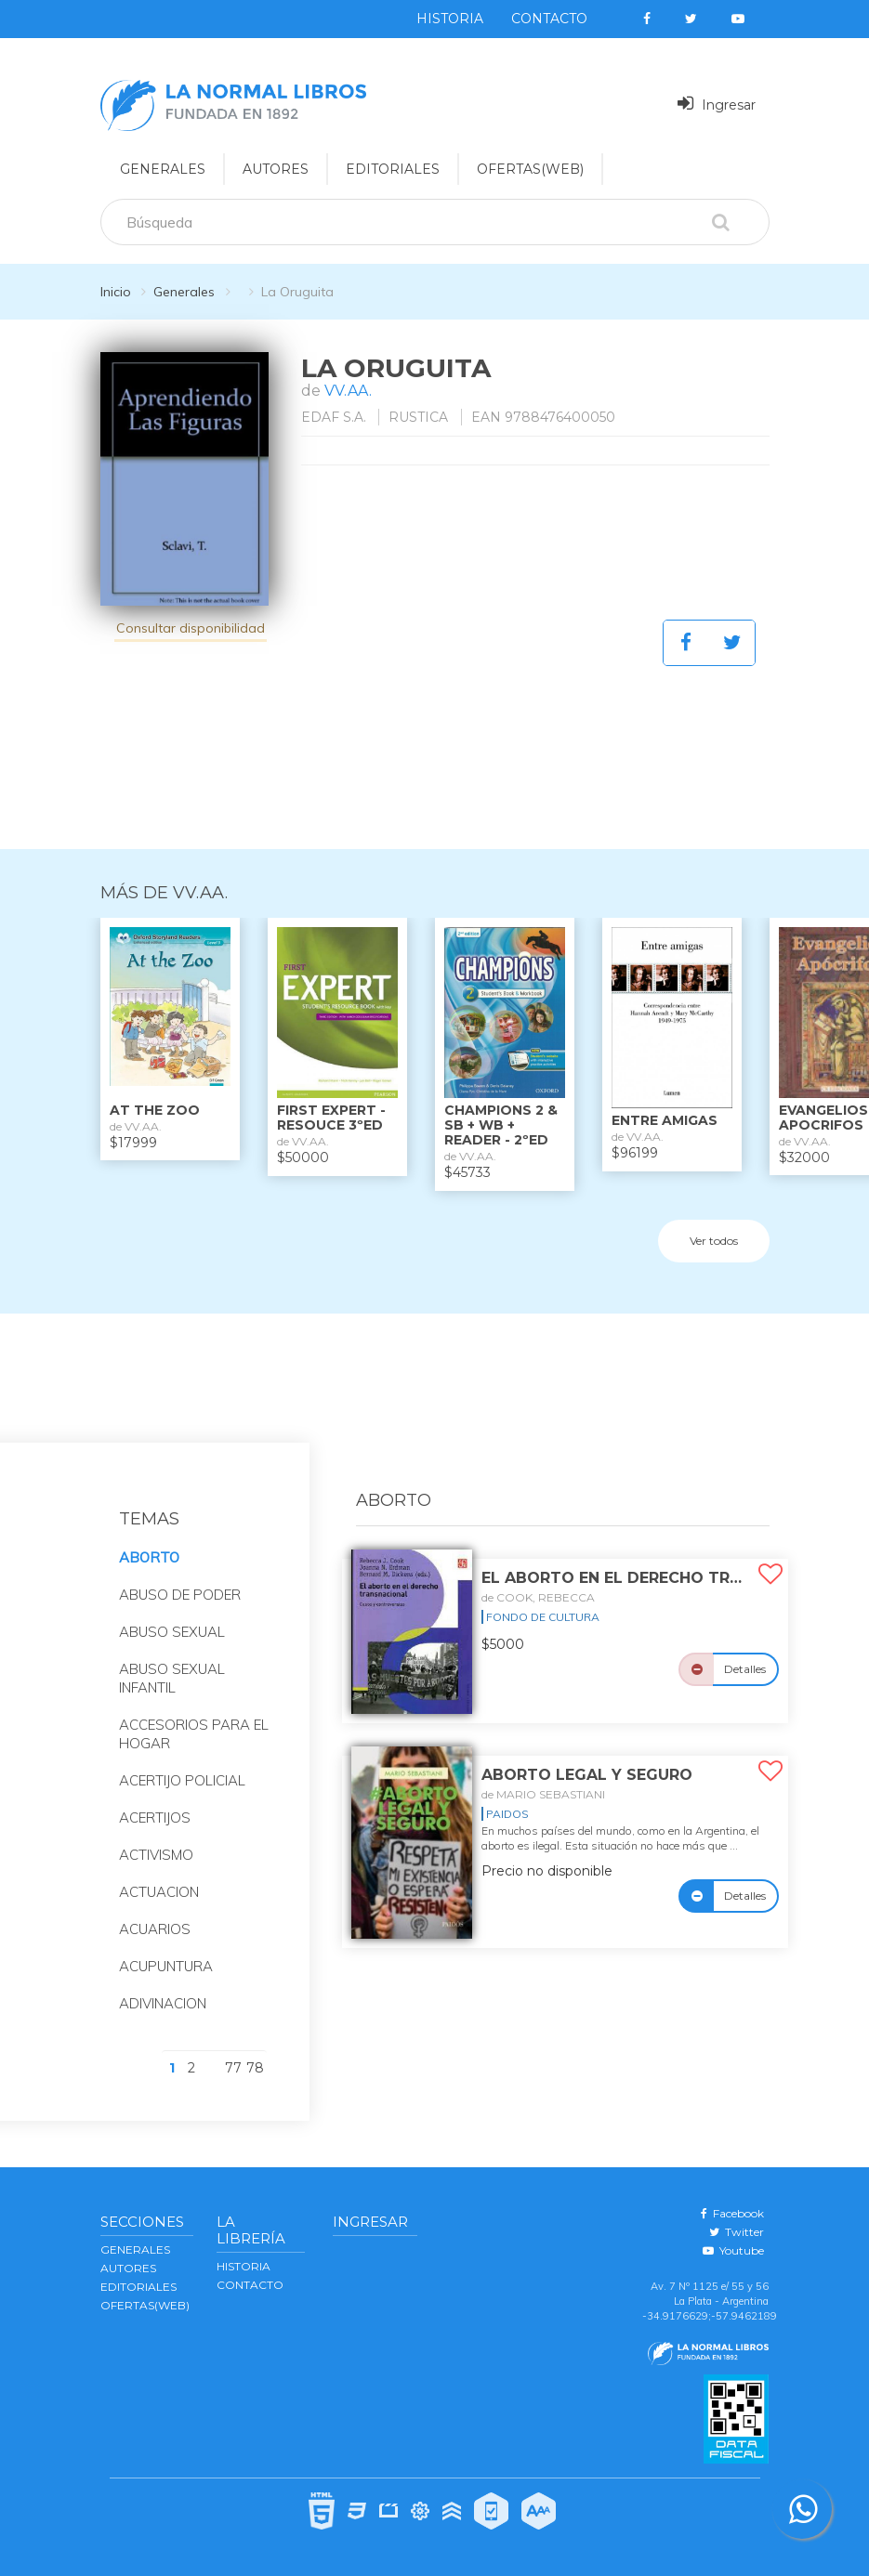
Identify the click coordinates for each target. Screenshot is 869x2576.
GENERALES (135, 2249)
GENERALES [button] (162, 169)
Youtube (733, 2250)
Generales (184, 291)
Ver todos (714, 1241)
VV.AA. (348, 390)
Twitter (736, 2232)
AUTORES (128, 2268)
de (538, 1597)
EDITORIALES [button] (393, 169)
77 (233, 2067)
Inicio (115, 291)
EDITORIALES (138, 2287)
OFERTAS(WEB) (530, 169)
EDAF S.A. (333, 417)
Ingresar (717, 103)
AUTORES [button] (276, 169)
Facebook (732, 2213)
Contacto (549, 18)
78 (255, 2067)
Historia (449, 18)
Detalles (745, 1669)
